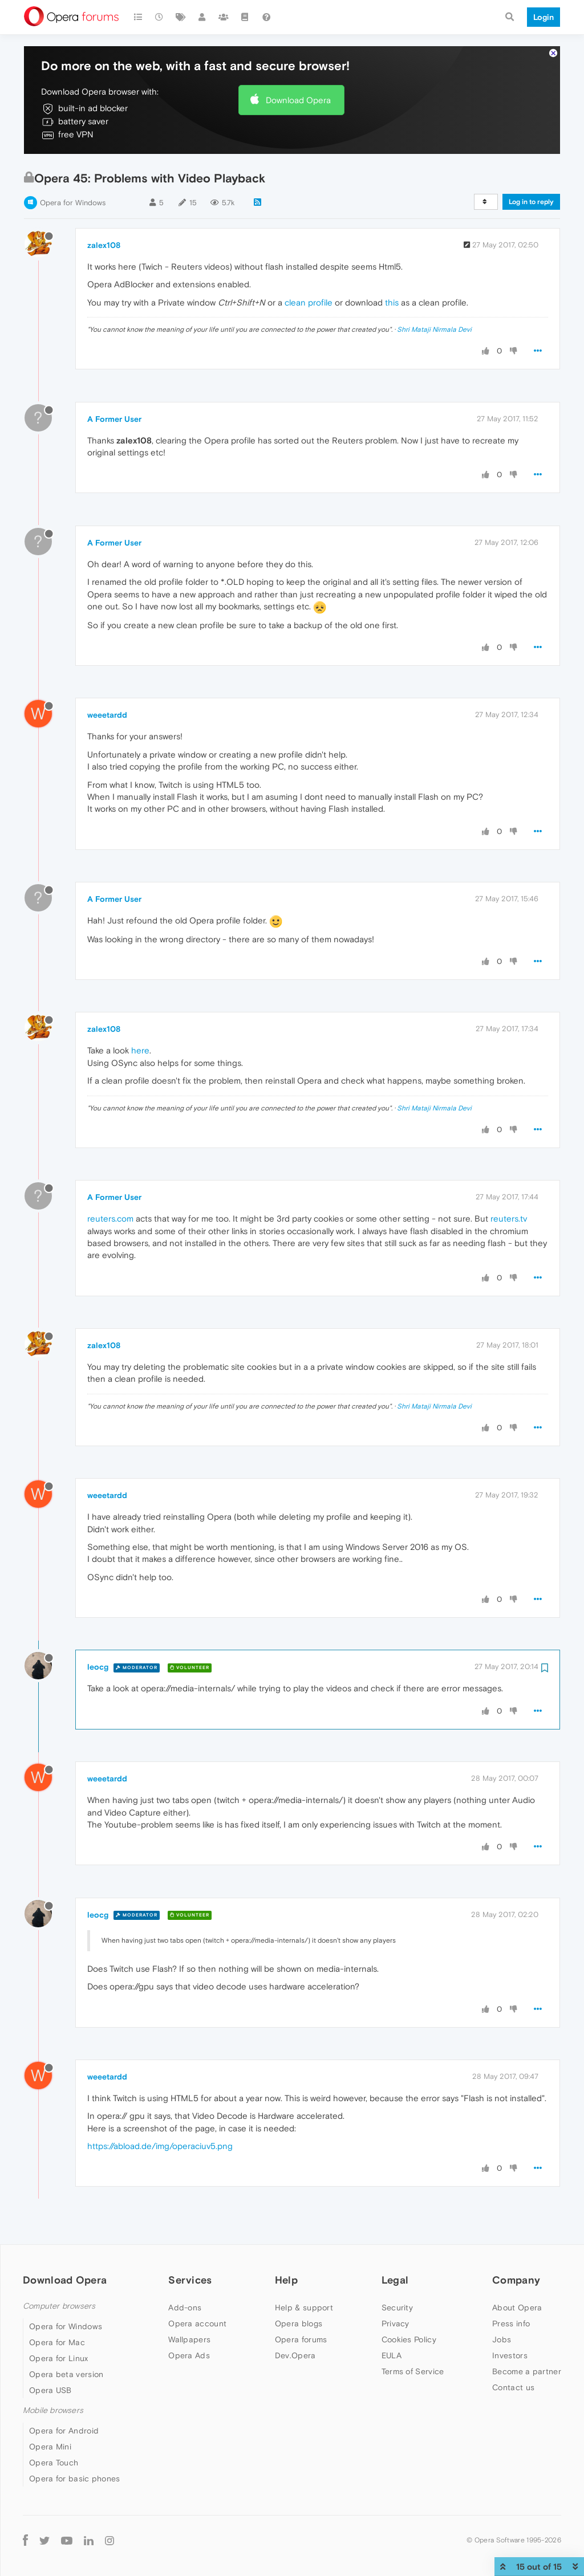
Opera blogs (298, 2323)
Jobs (501, 2339)
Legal (395, 2280)
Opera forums (301, 2339)
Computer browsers (59, 2306)
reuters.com (110, 1218)
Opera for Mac (57, 2342)
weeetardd (107, 714)
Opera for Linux (58, 2358)
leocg (97, 1666)
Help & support (304, 2307)
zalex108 (103, 245)
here (140, 1050)
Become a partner (526, 2371)
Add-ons (184, 2307)
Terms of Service (413, 2371)
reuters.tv (508, 1218)
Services (190, 2280)
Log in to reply (531, 202)
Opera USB (50, 2390)
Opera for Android (64, 2430)
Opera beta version (66, 2374)
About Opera (517, 2307)
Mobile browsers (53, 2410)
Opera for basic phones (74, 2478)
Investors (510, 2355)
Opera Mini (50, 2446)
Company (516, 2280)
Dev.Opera (295, 2355)
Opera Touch (53, 2462)
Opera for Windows (73, 202)
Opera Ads (189, 2355)
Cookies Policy (409, 2339)
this (392, 302)
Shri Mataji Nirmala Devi (434, 329)
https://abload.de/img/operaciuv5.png (160, 2146)
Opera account (197, 2323)
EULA (392, 2355)
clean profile (308, 302)
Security (397, 2307)
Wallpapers (189, 2339)
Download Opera (298, 100)
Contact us (513, 2387)
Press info (511, 2323)
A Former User (114, 419)
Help (286, 2280)
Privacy (395, 2323)
